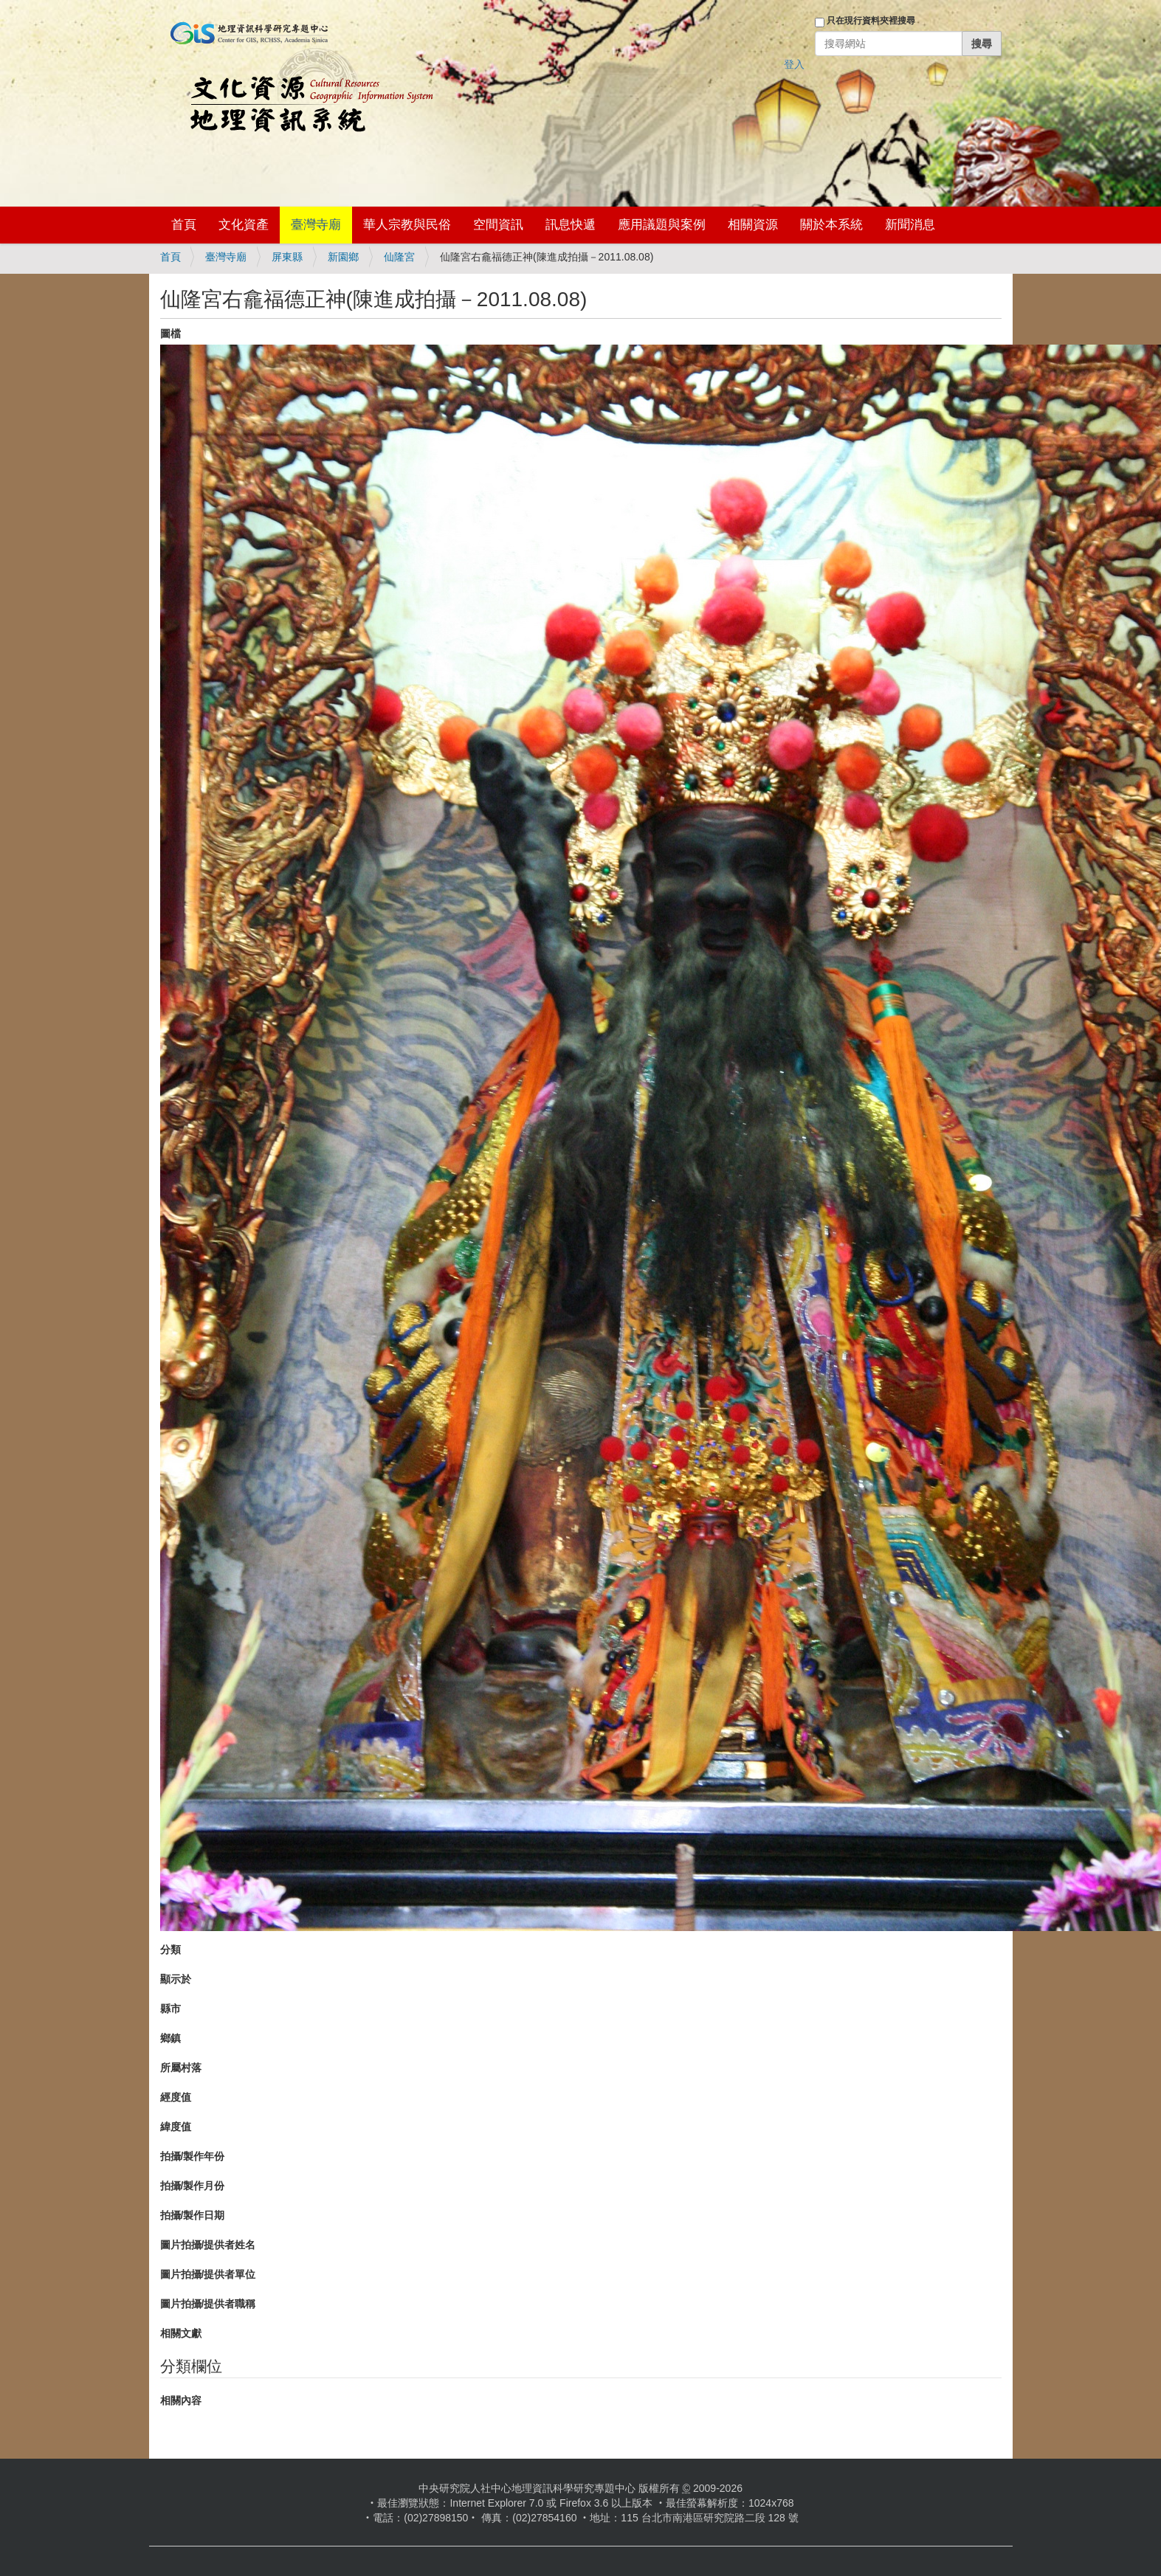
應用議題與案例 (662, 225)
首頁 (183, 225)
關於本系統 (831, 225)
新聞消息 (910, 225)
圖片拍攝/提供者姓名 (208, 2245)
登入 (794, 64)
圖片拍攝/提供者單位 (208, 2274)
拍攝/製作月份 (192, 2186)
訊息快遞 (570, 225)
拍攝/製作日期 (192, 2215)
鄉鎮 (170, 2038)
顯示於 (175, 1979)
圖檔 (170, 333)
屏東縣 (287, 257)
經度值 (175, 2097)
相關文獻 (180, 2333)
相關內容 (180, 2400)
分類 (170, 1949)
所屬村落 (180, 2067)
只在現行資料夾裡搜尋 (871, 20)
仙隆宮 (399, 257)
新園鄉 (343, 257)
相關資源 (753, 225)
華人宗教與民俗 (407, 225)
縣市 (170, 2008)
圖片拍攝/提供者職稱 (208, 2304)
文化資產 (243, 225)
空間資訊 (498, 225)
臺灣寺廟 (316, 225)
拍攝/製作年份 (192, 2156)
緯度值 (175, 2127)
